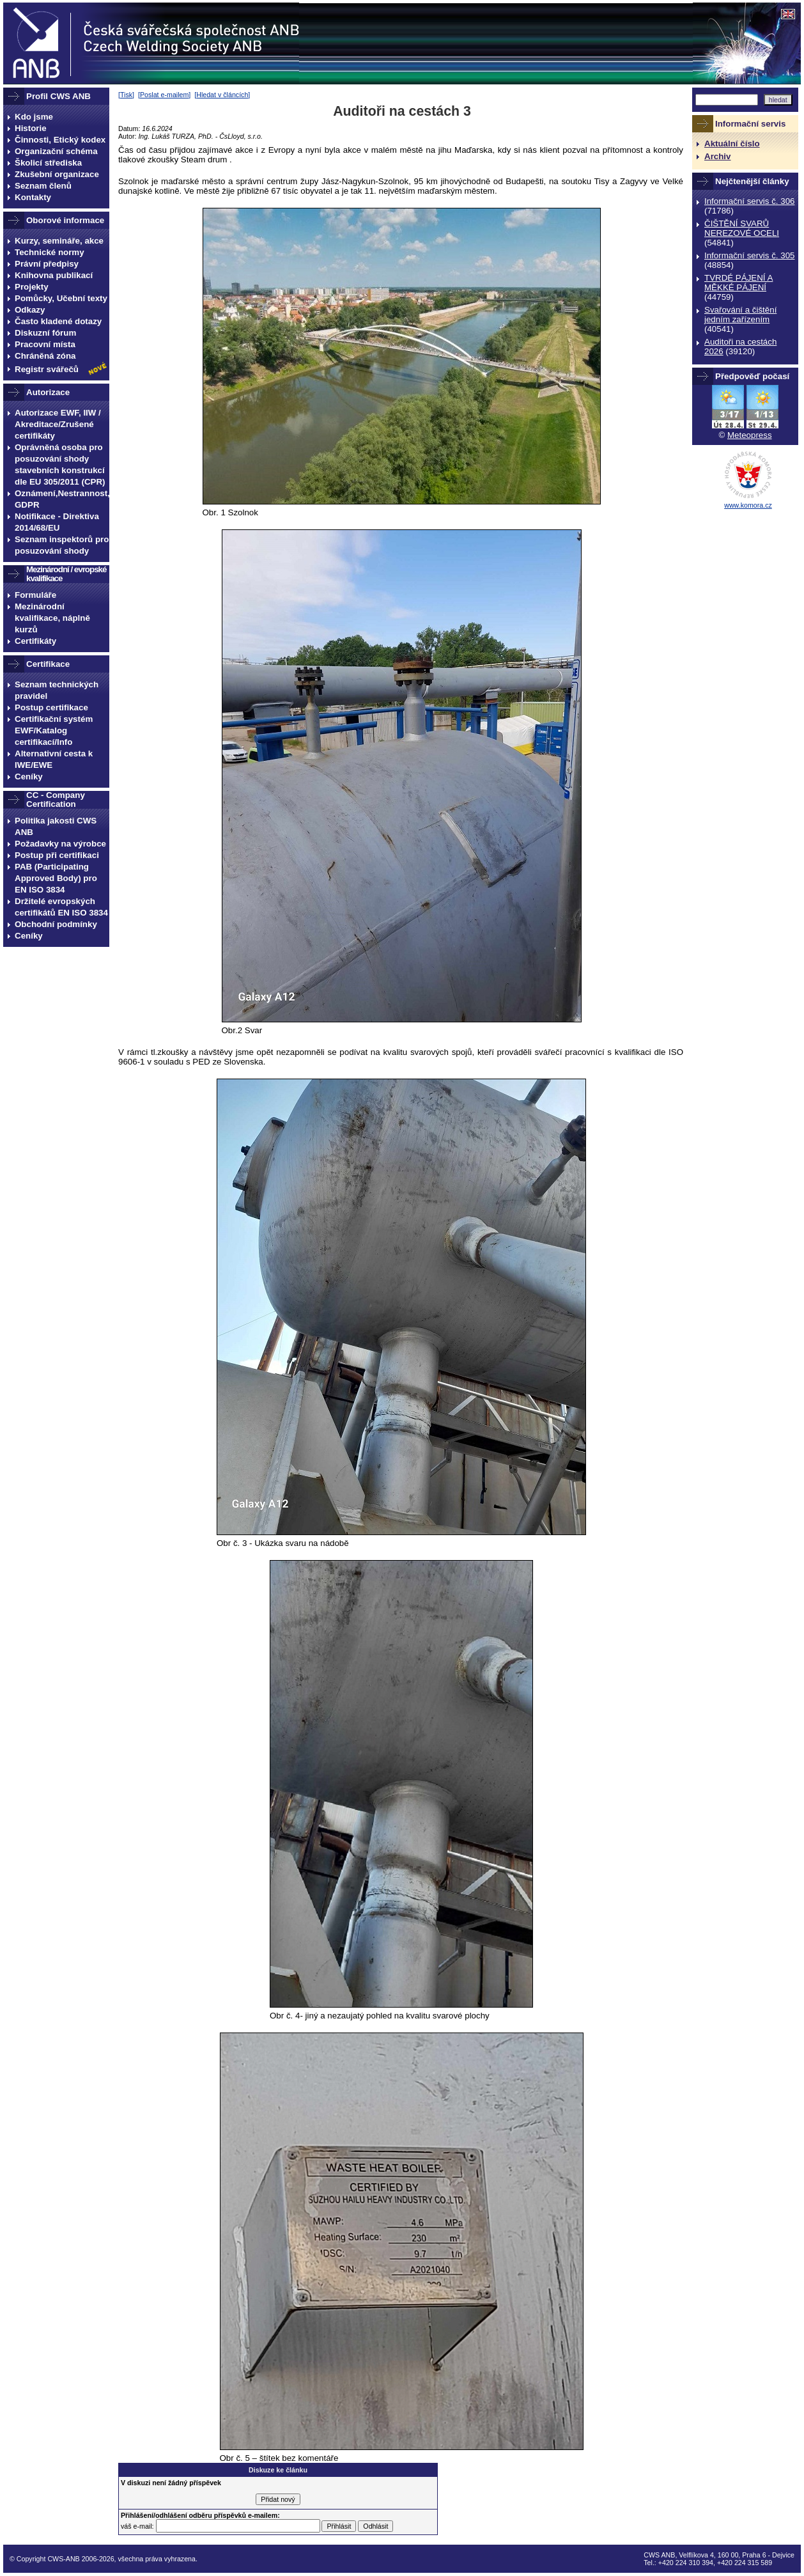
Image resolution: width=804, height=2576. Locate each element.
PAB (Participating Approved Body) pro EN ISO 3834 (56, 878)
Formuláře (35, 595)
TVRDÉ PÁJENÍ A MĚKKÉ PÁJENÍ (738, 282)
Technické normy (49, 252)
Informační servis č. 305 (749, 255)
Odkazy (30, 310)
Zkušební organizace (57, 174)
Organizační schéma (56, 151)
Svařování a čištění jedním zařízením (740, 314)
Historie (31, 128)
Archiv (717, 156)
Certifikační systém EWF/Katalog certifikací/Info (54, 730)
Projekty (32, 287)
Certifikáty (35, 641)
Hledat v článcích (222, 94)
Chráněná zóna (45, 356)
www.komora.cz (748, 505)
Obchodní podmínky (56, 924)
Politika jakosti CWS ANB (56, 826)
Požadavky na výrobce (60, 843)
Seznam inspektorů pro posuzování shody (62, 545)
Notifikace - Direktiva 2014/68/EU (57, 522)
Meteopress (749, 435)
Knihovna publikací (54, 275)
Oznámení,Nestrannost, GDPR (62, 499)
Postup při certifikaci (57, 855)
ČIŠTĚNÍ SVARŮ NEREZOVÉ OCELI (741, 228)
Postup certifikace (51, 707)
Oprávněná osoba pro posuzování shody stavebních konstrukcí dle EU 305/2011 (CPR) (60, 464)
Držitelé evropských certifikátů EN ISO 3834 (61, 906)
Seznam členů (43, 186)
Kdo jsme (34, 116)
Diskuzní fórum (45, 333)
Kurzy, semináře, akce (59, 241)
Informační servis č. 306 (749, 201)
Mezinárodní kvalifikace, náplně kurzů (52, 618)
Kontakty (33, 197)
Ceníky (29, 776)
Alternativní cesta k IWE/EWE (54, 759)
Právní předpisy (47, 264)
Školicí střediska (48, 163)
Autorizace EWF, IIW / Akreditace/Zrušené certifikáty (58, 424)
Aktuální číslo (732, 143)
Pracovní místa (45, 344)
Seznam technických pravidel (56, 690)
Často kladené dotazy (58, 321)
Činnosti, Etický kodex (60, 139)
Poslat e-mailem (164, 94)
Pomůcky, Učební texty (61, 298)
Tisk (126, 94)
